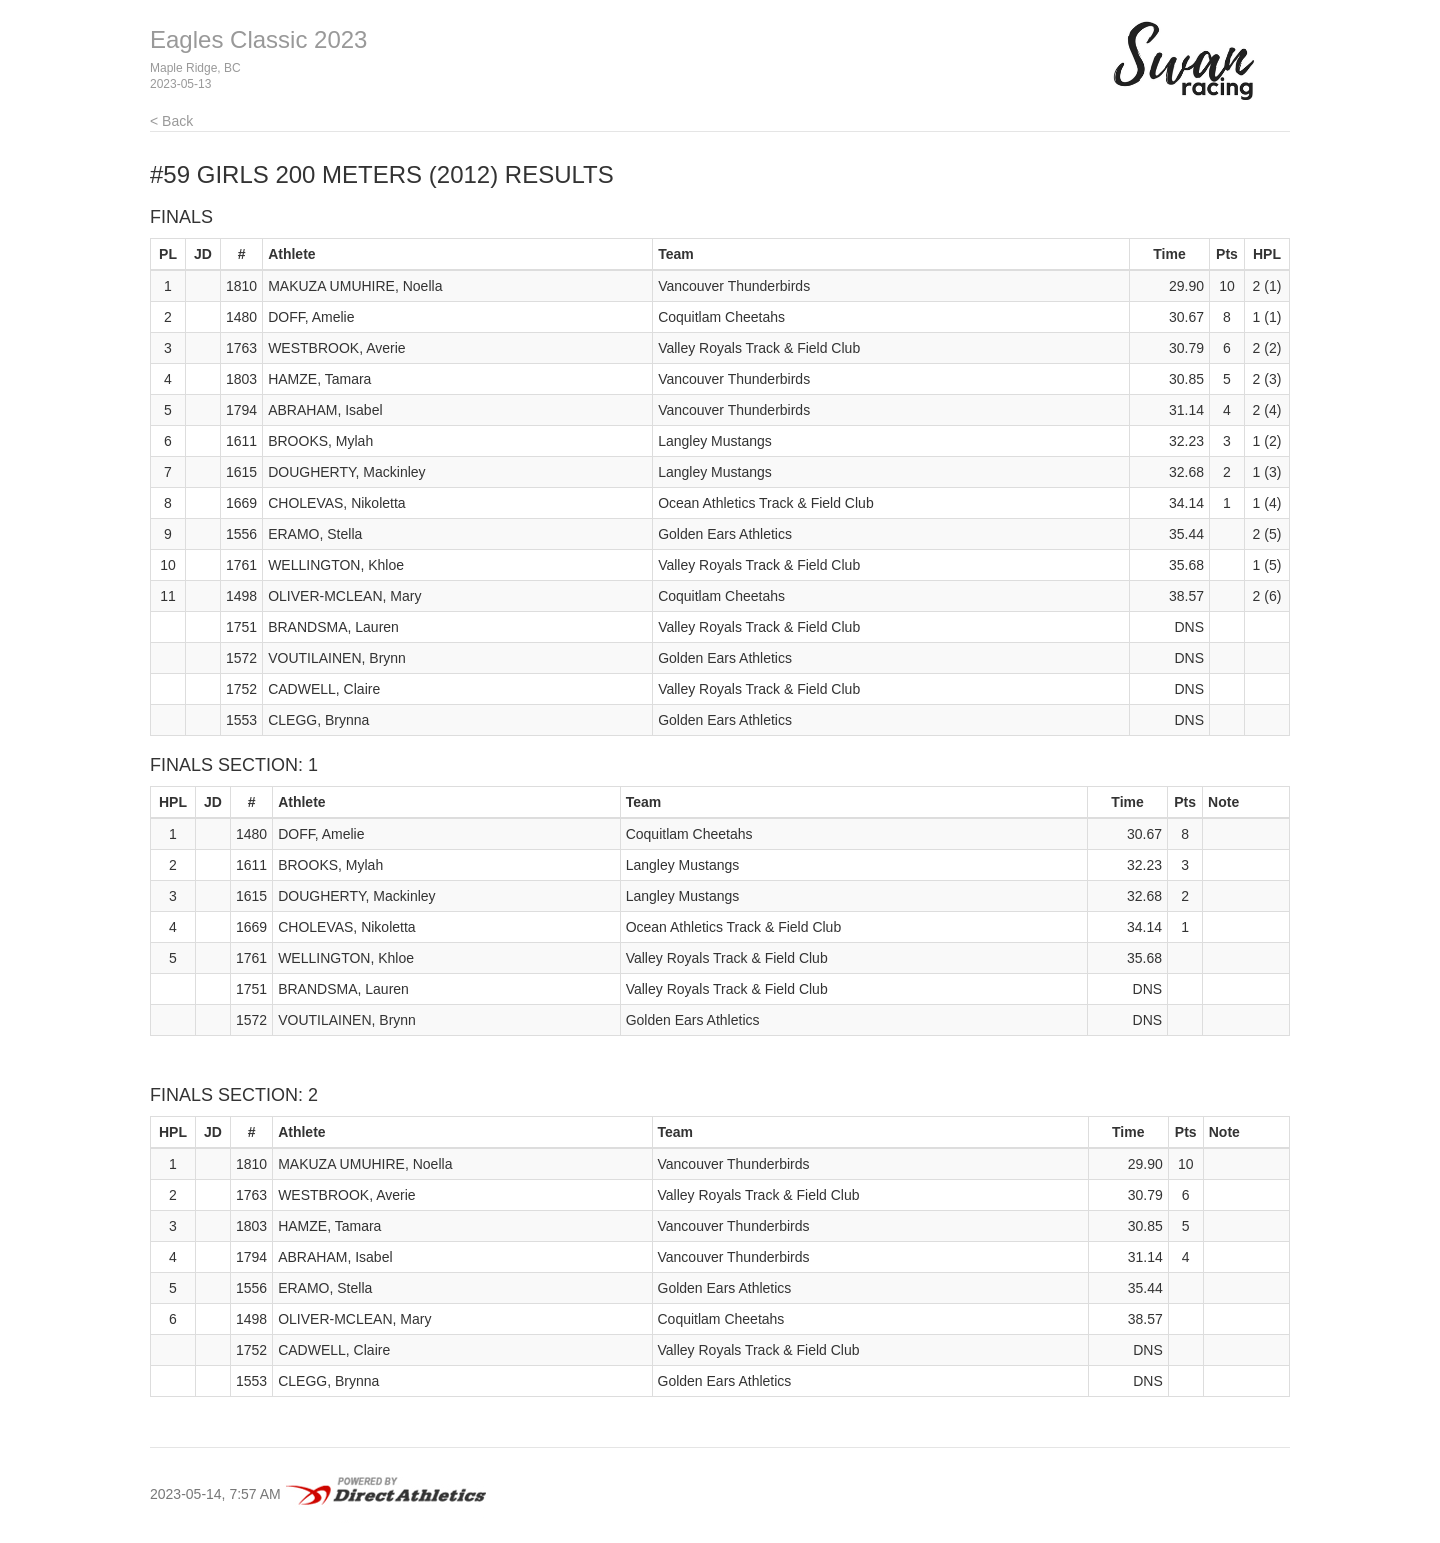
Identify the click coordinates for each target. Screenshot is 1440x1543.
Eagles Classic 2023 (258, 39)
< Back (171, 121)
